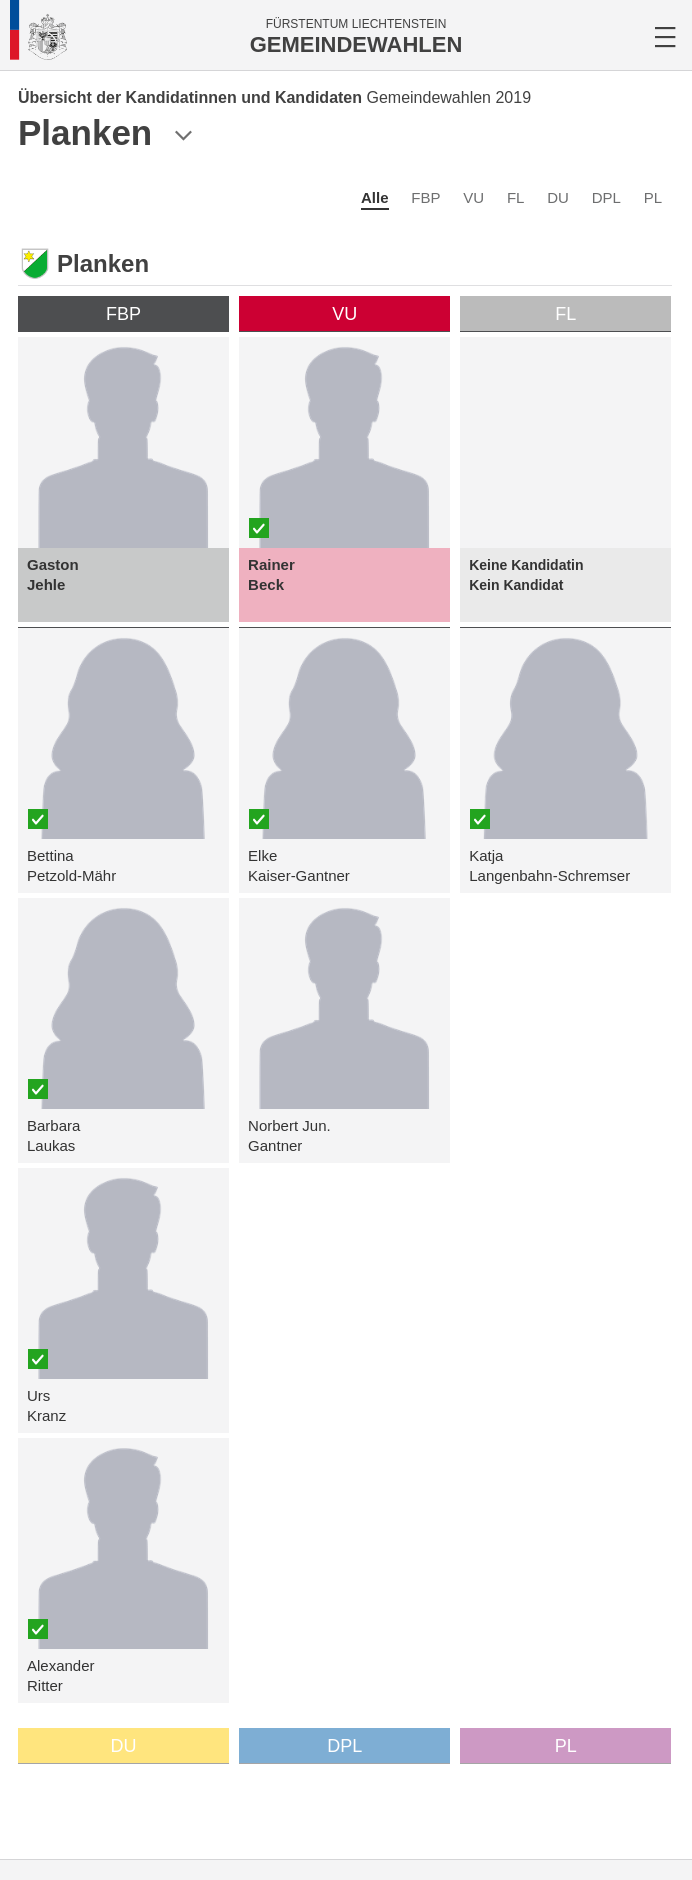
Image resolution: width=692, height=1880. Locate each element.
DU (558, 197)
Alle (375, 197)
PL (653, 197)
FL (516, 197)
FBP (425, 197)
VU (473, 197)
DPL (606, 197)
